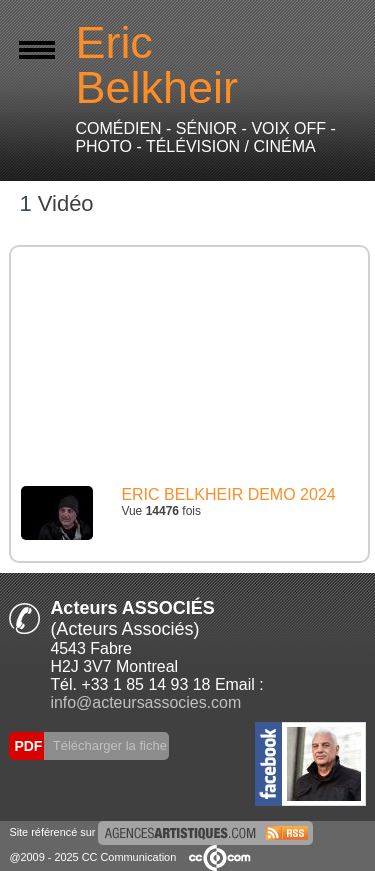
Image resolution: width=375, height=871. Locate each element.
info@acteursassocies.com (145, 702)
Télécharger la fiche (108, 745)
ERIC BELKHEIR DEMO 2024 (228, 494)
